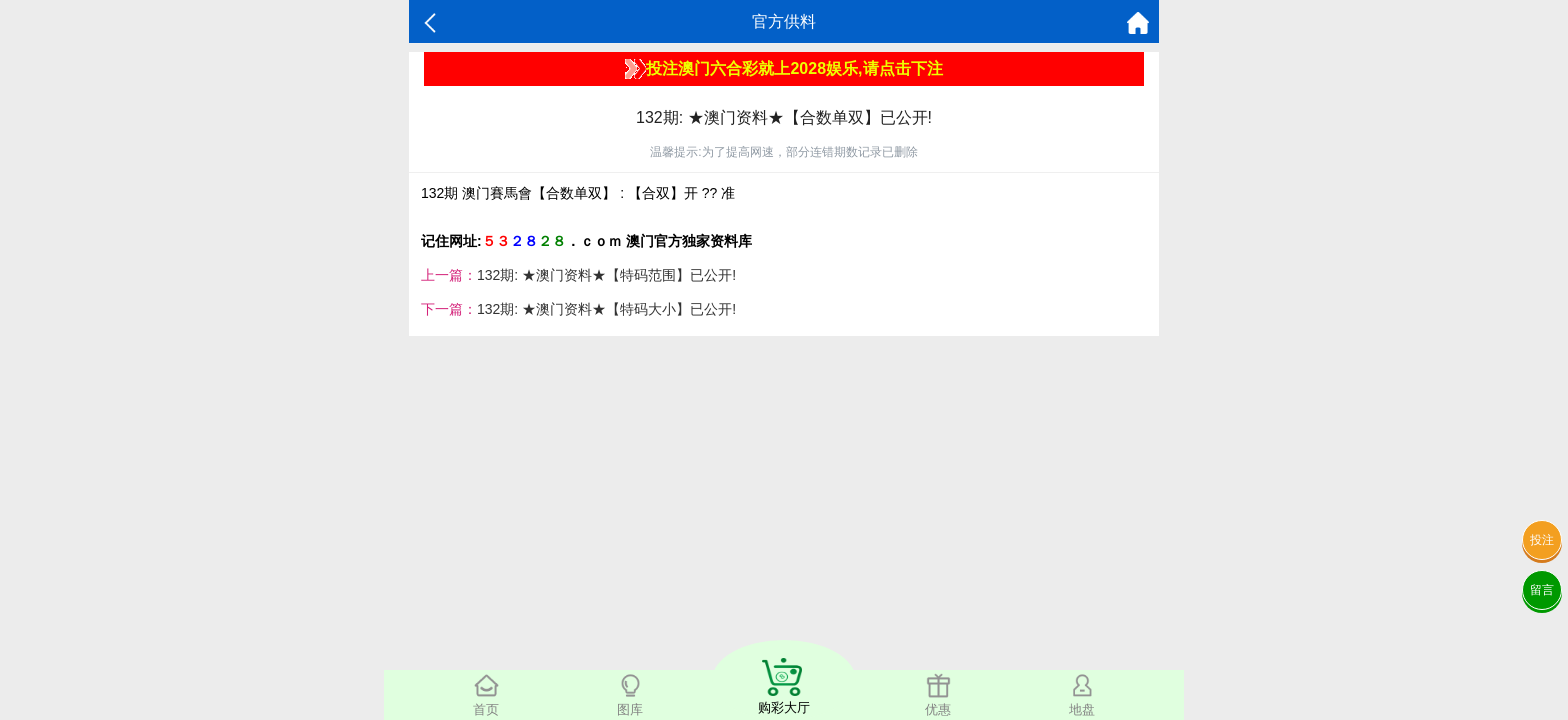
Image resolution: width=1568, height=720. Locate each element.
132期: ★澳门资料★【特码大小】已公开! (606, 309)
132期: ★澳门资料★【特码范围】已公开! (606, 275)
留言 (1542, 590)
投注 (1542, 540)
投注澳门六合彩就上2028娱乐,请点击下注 (783, 69)
